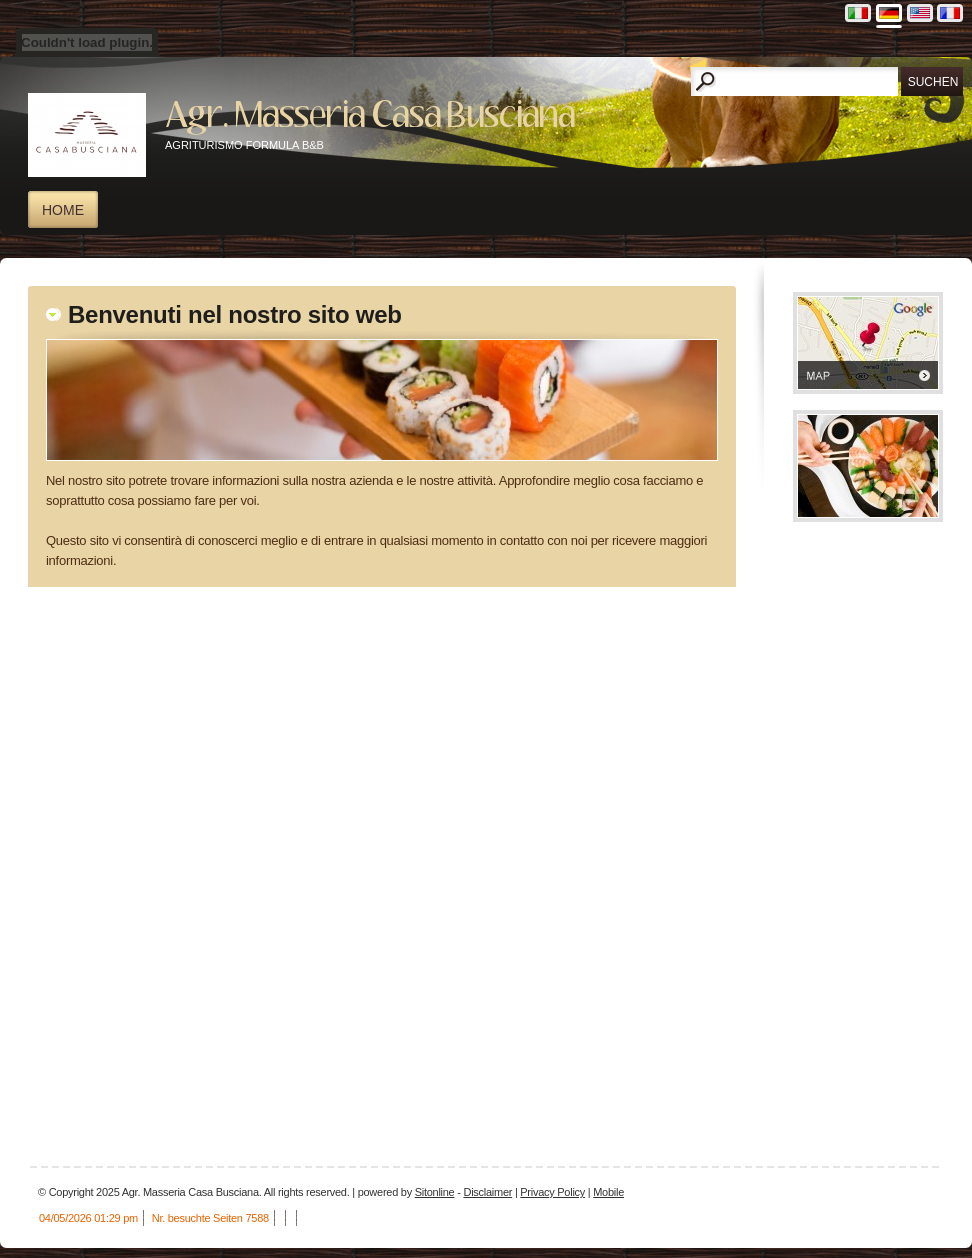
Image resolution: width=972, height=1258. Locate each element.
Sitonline (435, 1192)
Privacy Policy (552, 1192)
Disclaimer (487, 1192)
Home (63, 210)
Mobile (608, 1192)
